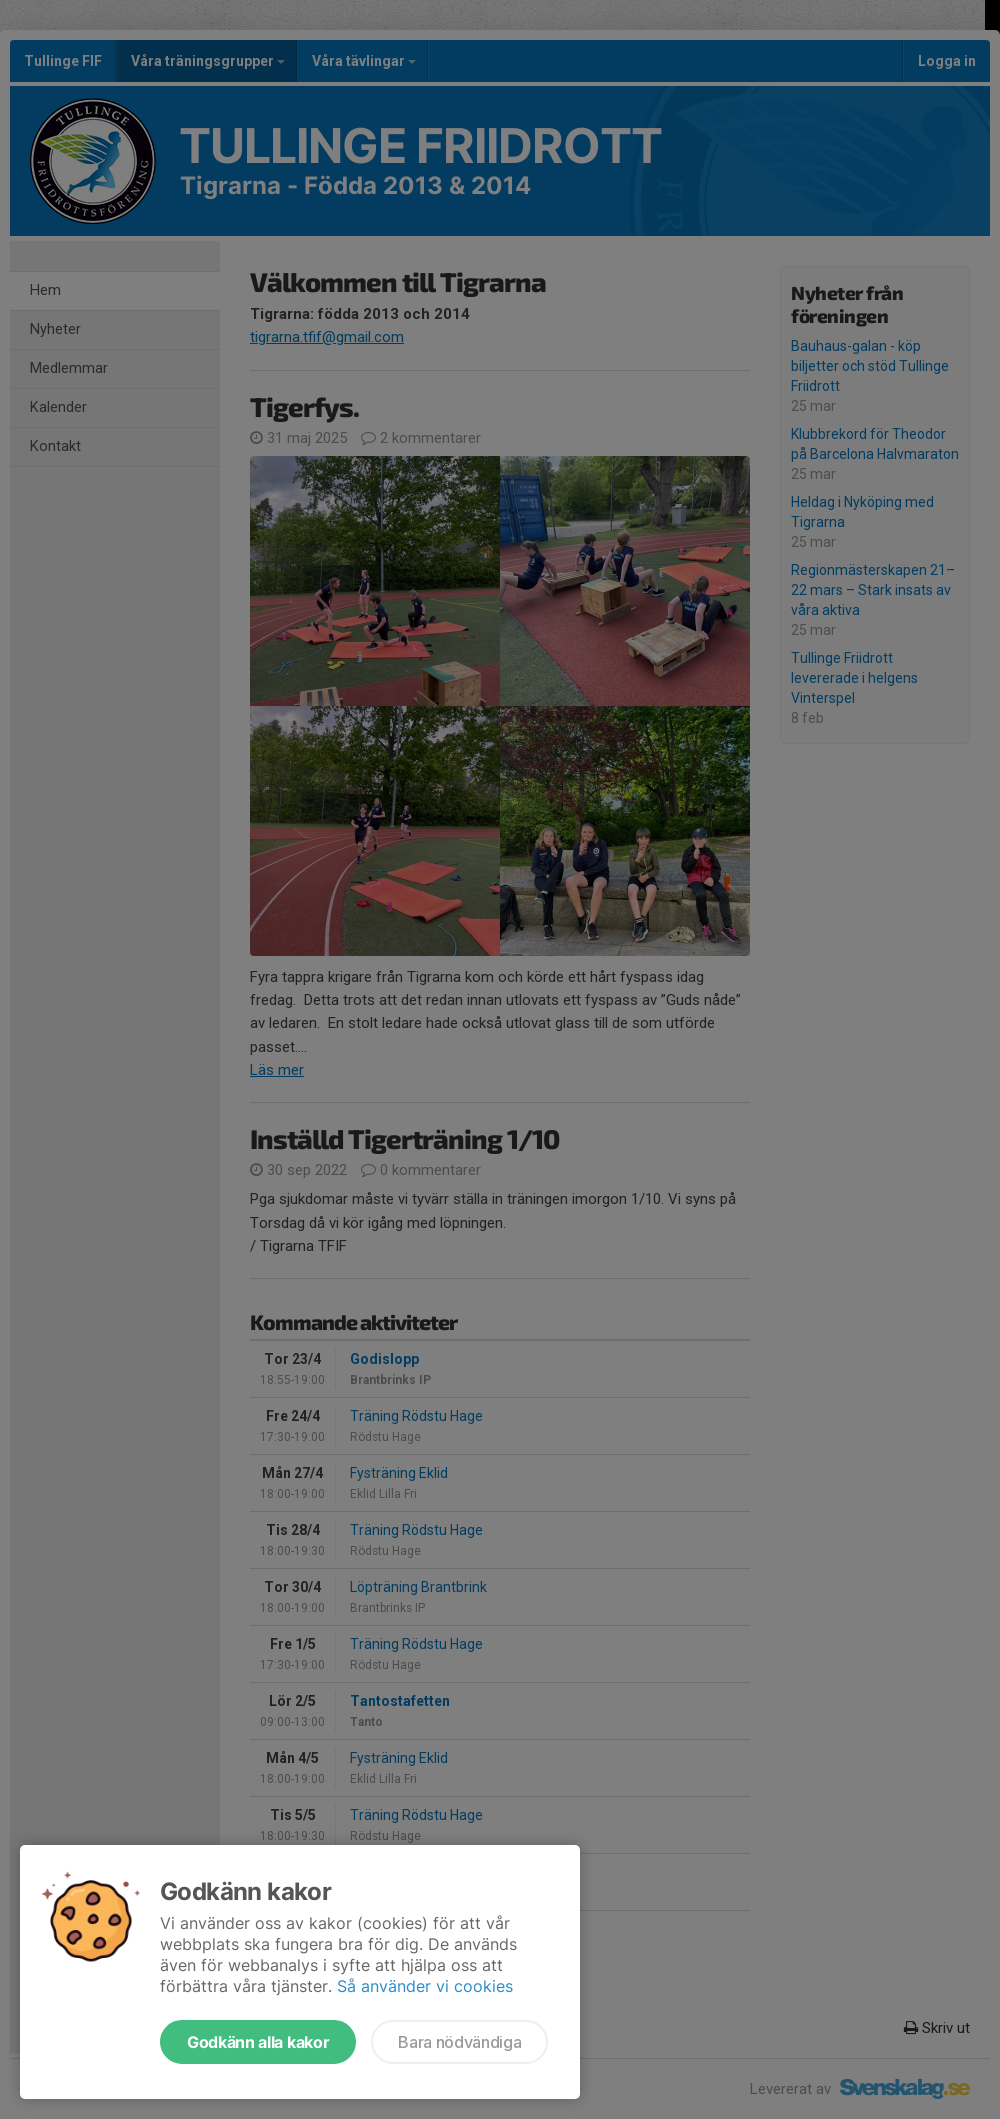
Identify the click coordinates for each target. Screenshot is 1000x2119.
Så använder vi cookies (425, 1986)
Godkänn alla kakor (258, 2042)
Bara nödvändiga (459, 2042)
